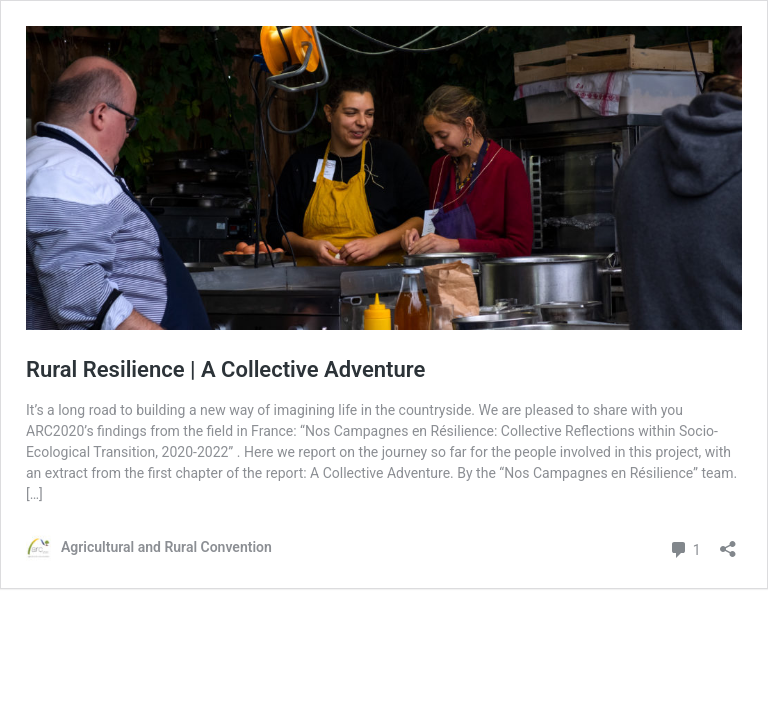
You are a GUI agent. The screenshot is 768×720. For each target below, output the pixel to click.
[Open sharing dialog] (728, 542)
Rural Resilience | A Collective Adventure (225, 369)
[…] (34, 494)
